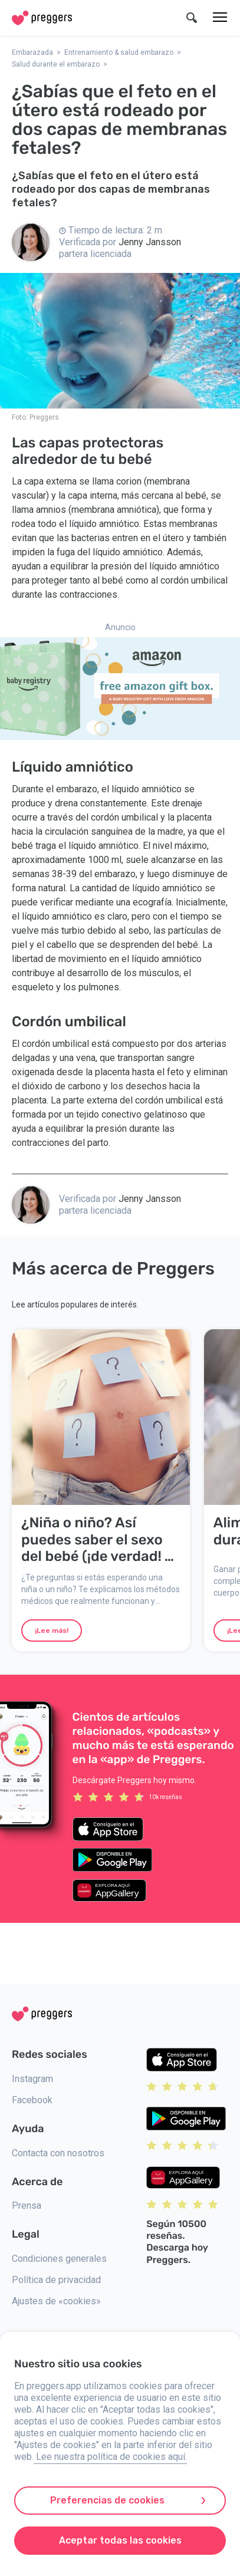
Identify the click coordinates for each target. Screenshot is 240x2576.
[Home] (42, 18)
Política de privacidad (56, 2279)
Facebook (32, 2100)
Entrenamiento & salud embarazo (118, 52)
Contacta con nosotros (58, 2153)
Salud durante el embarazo (56, 64)
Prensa (26, 2205)
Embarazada (32, 52)
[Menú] (220, 18)
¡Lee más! (51, 1630)
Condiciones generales (59, 2258)
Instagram (32, 2078)
